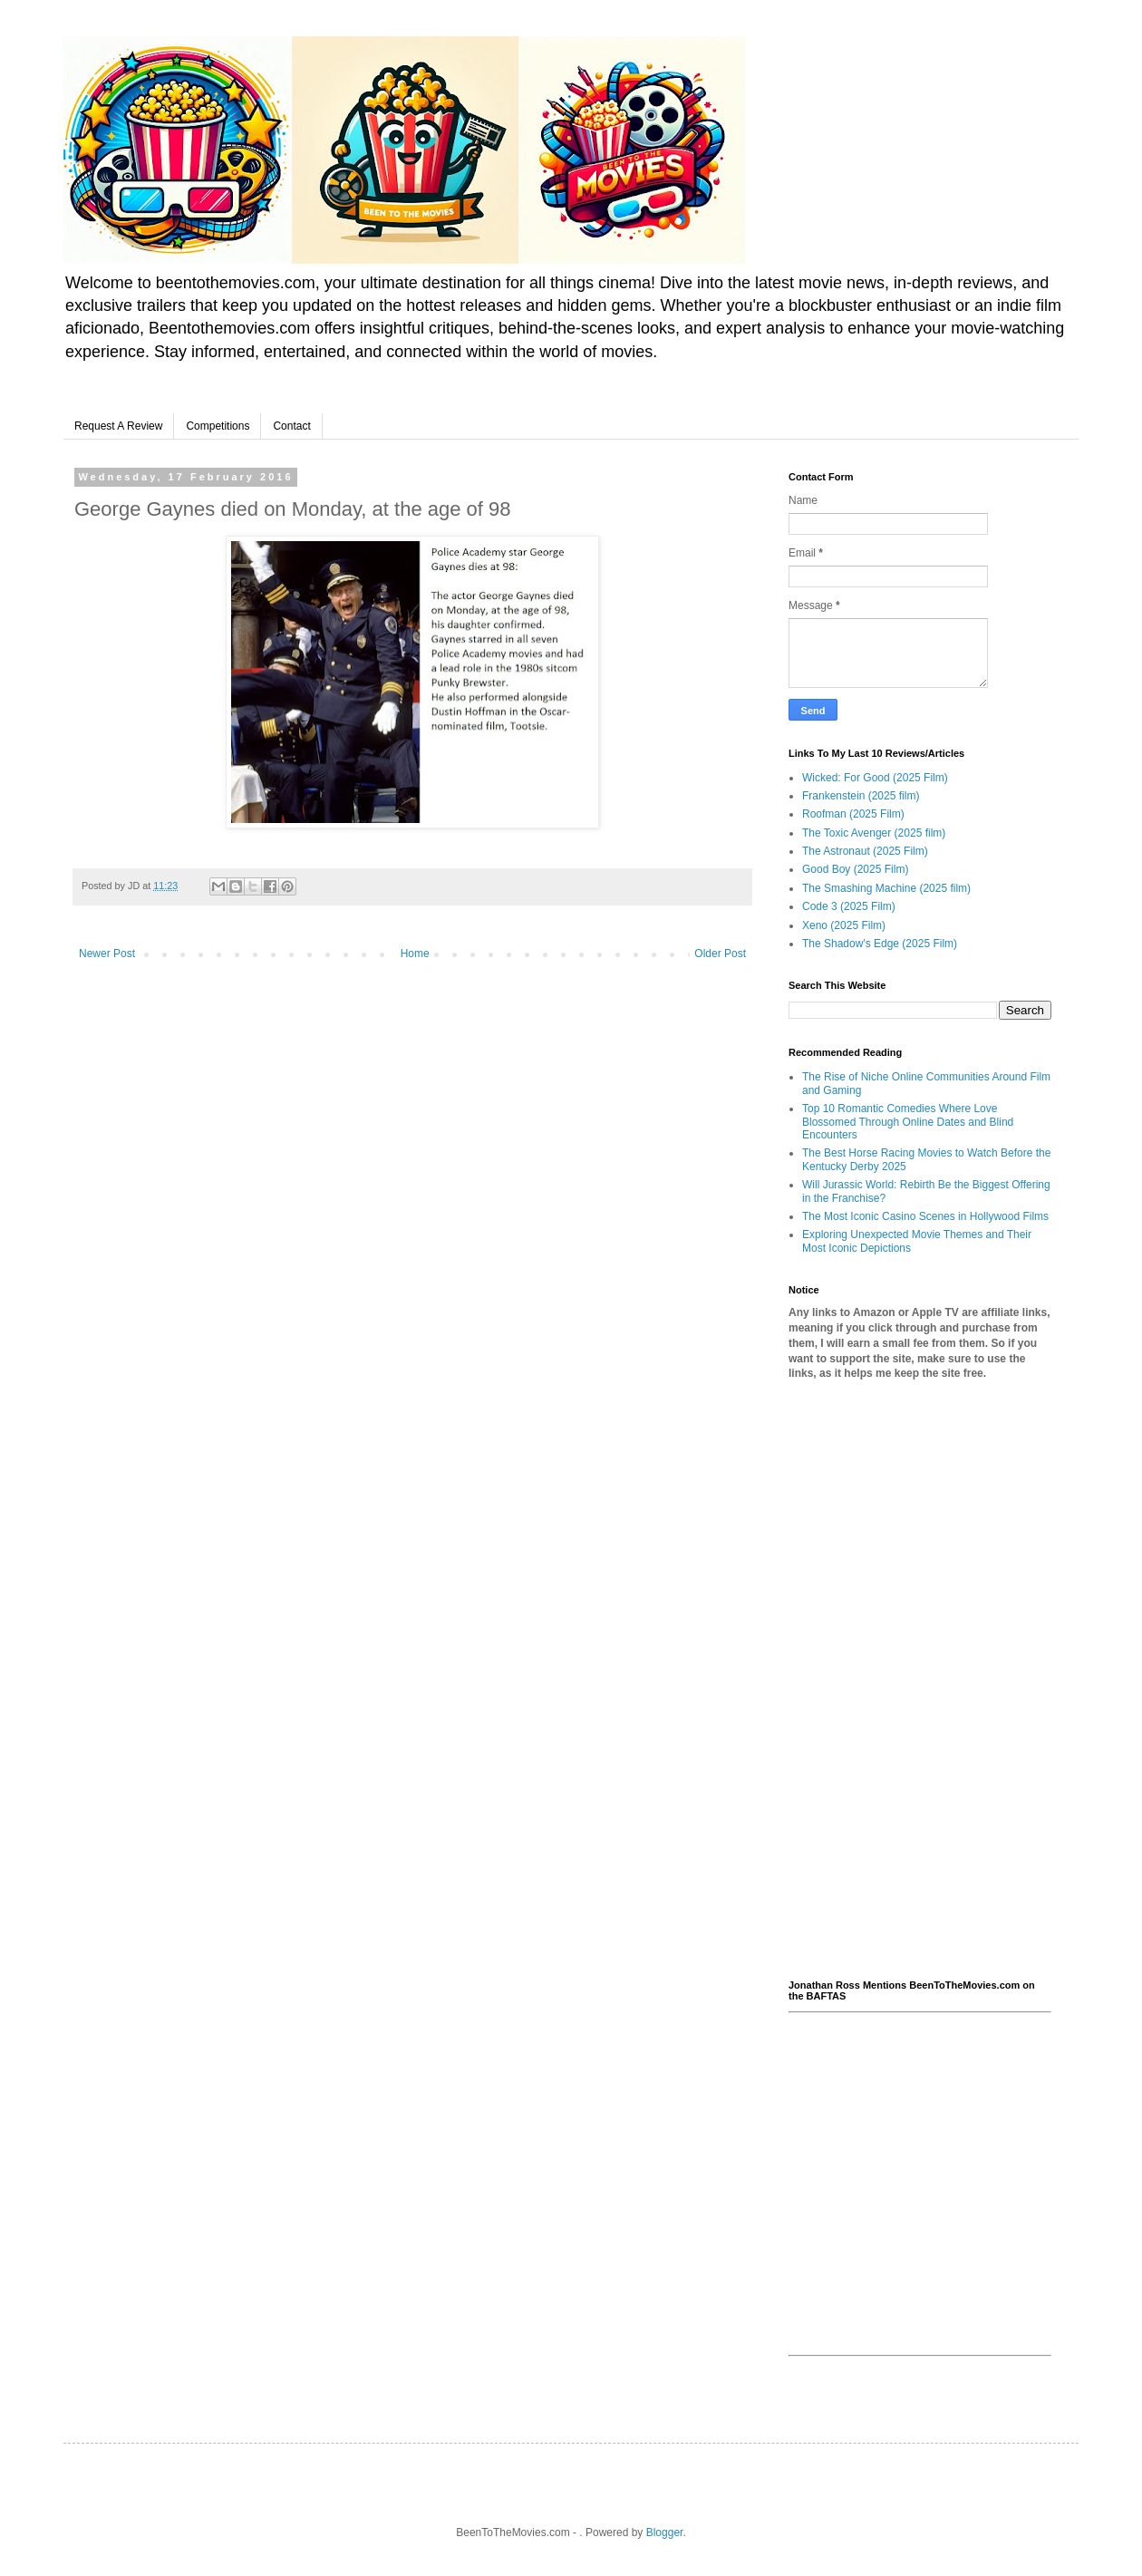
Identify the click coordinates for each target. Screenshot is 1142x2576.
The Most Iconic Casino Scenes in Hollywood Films (925, 1216)
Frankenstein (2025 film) (860, 795)
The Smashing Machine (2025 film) (886, 888)
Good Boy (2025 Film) (855, 869)
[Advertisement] (920, 1680)
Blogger (664, 2532)
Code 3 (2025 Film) (848, 906)
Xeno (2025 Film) (844, 925)
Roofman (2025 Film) (853, 814)
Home (415, 953)
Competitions (217, 426)
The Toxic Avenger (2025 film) (873, 833)
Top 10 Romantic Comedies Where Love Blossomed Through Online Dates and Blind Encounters (907, 1121)
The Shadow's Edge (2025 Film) (879, 943)
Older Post (720, 953)
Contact (291, 426)
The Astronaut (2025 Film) (865, 851)
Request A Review (118, 426)
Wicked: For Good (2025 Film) (875, 777)
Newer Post (107, 953)
